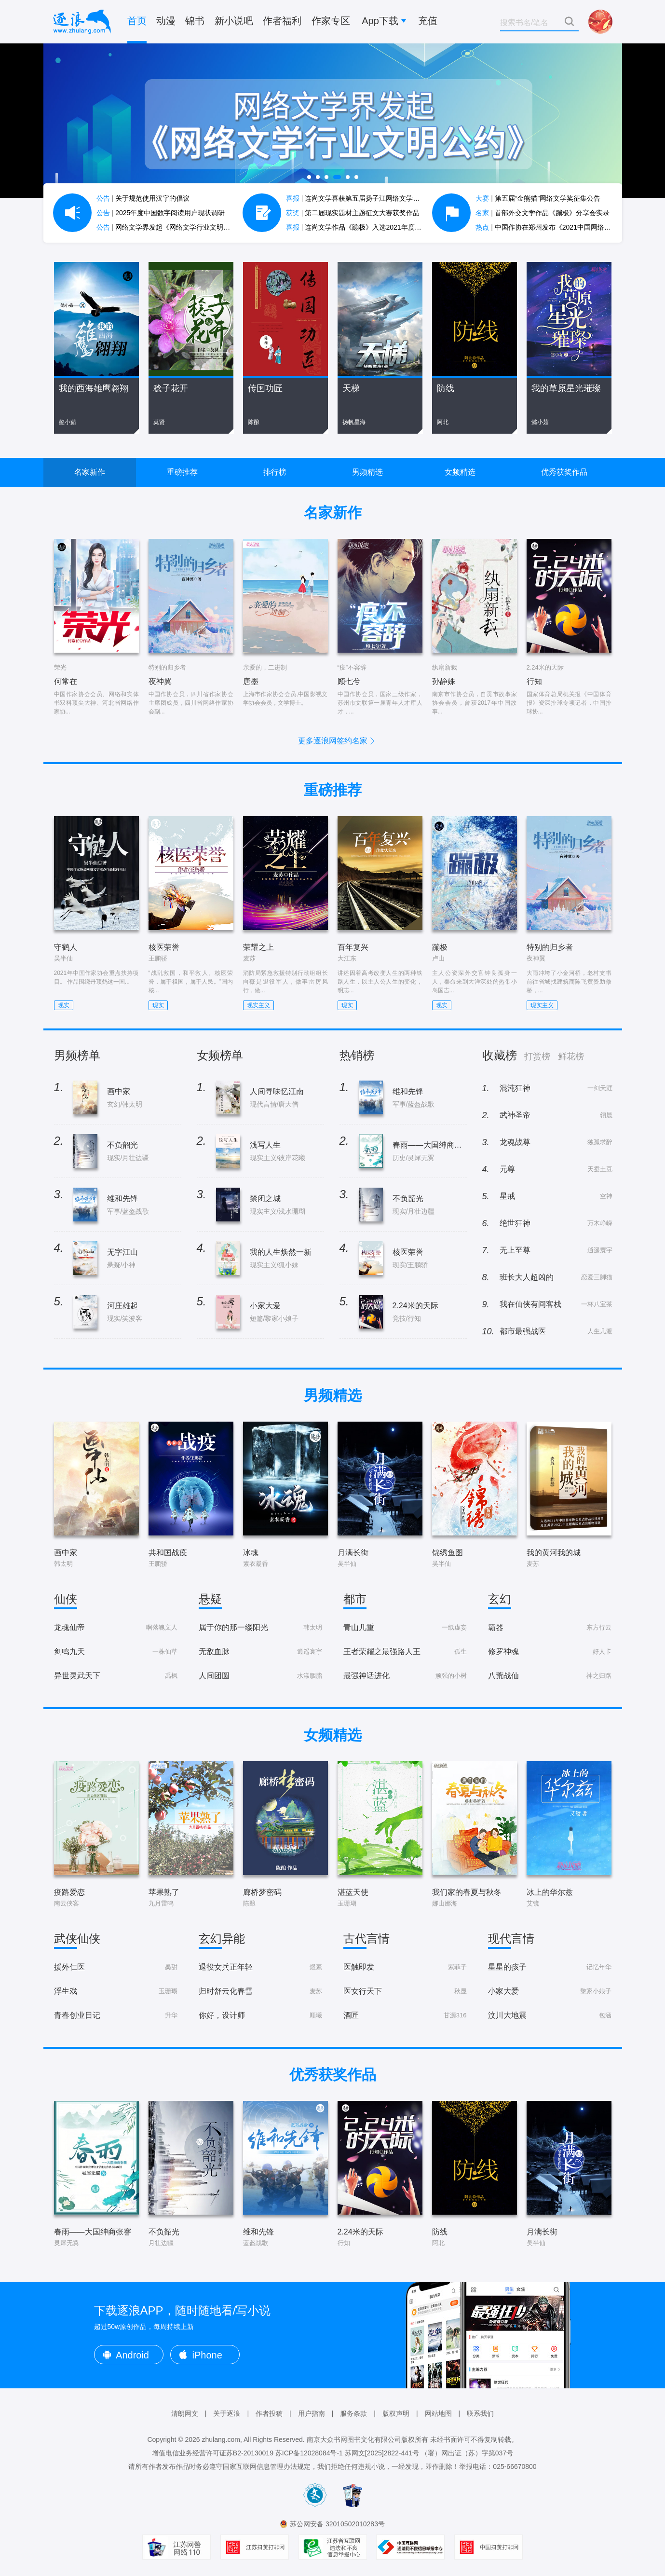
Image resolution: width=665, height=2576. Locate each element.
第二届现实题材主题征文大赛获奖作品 (353, 213)
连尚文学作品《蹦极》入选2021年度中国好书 (364, 227)
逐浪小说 (82, 21)
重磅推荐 (182, 472)
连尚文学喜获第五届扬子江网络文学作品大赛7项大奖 (375, 198)
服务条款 (353, 2413)
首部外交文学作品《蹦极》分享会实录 (542, 213)
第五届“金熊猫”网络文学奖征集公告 (537, 198)
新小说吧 (234, 20)
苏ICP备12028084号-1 (309, 2453)
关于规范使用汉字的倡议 (143, 198)
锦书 (194, 20)
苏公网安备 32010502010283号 (337, 2524)
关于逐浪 (226, 2413)
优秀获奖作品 (564, 472)
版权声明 (395, 2413)
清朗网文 (184, 2413)
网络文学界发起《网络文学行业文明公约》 (170, 227)
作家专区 (331, 20)
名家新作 (89, 472)
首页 (137, 20)
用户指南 (311, 2413)
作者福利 (282, 20)
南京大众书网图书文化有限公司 (354, 2439)
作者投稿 (269, 2413)
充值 (427, 20)
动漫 (166, 20)
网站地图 (438, 2413)
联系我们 (480, 2413)
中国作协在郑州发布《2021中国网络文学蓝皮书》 (560, 227)
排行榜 (274, 472)
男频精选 (367, 472)
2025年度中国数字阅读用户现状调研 (160, 213)
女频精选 (460, 472)
